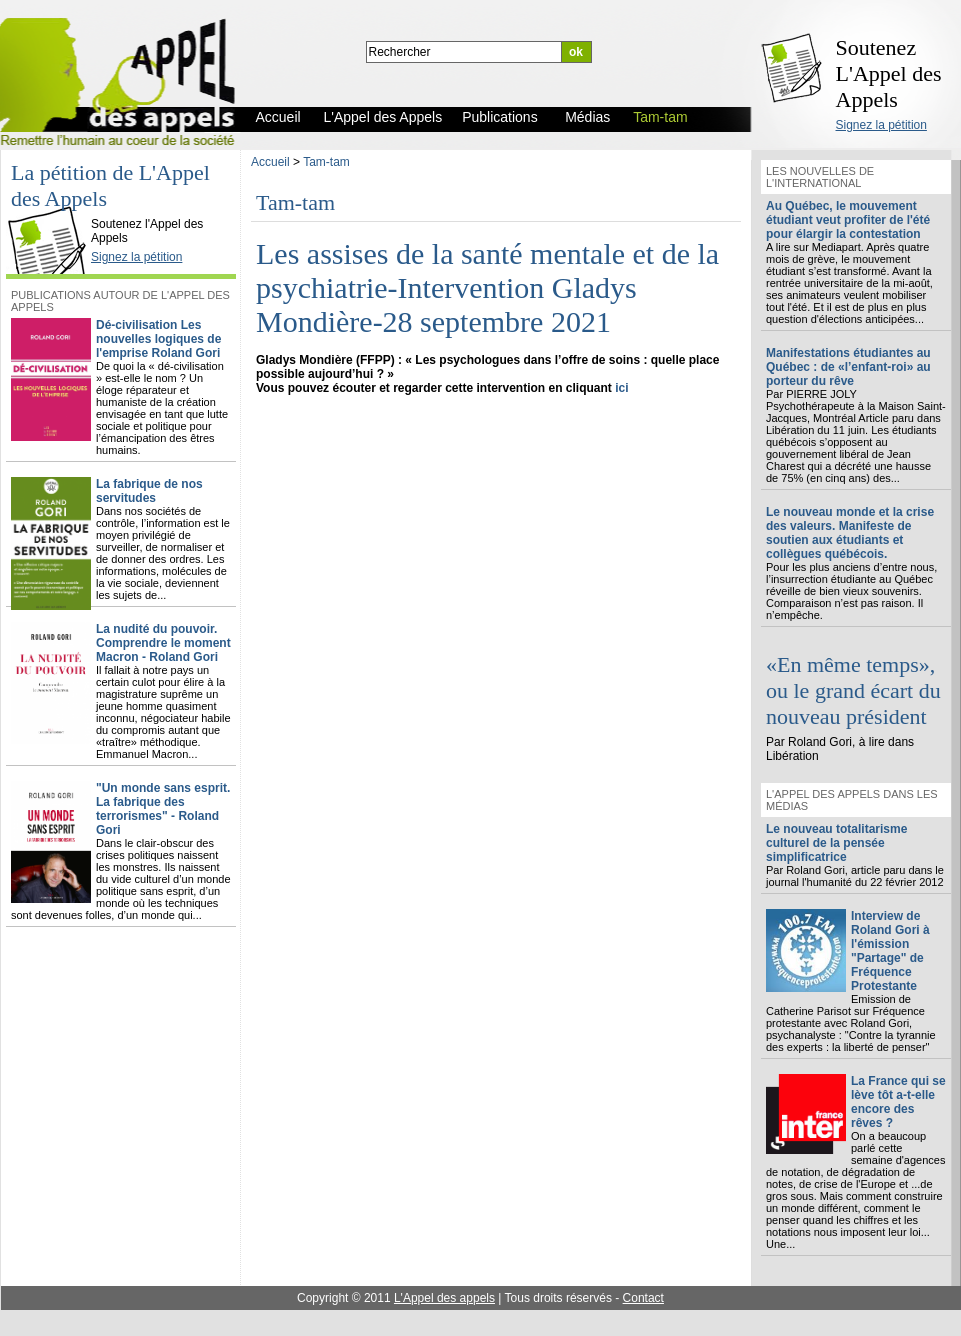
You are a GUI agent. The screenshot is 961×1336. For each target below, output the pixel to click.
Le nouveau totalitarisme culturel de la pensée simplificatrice (836, 843)
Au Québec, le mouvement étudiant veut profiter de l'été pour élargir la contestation (848, 220)
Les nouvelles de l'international (820, 177)
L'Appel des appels (444, 1298)
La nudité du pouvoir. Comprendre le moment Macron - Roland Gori (163, 643)
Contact (643, 1298)
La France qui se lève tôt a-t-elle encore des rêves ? (898, 1102)
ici (621, 388)
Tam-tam (326, 162)
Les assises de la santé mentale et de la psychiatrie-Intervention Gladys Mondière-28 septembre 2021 (487, 287)
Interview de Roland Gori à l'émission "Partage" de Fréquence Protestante (890, 951)
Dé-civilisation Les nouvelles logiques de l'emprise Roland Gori (158, 339)
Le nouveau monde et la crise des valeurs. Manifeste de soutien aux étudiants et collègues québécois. (850, 533)
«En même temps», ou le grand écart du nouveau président (853, 690)
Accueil (270, 162)
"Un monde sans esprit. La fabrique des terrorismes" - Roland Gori (163, 809)
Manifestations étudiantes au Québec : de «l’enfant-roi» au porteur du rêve (848, 367)
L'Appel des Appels (52, 207)
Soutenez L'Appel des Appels (889, 73)
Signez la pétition (881, 125)
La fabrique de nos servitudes (149, 491)
